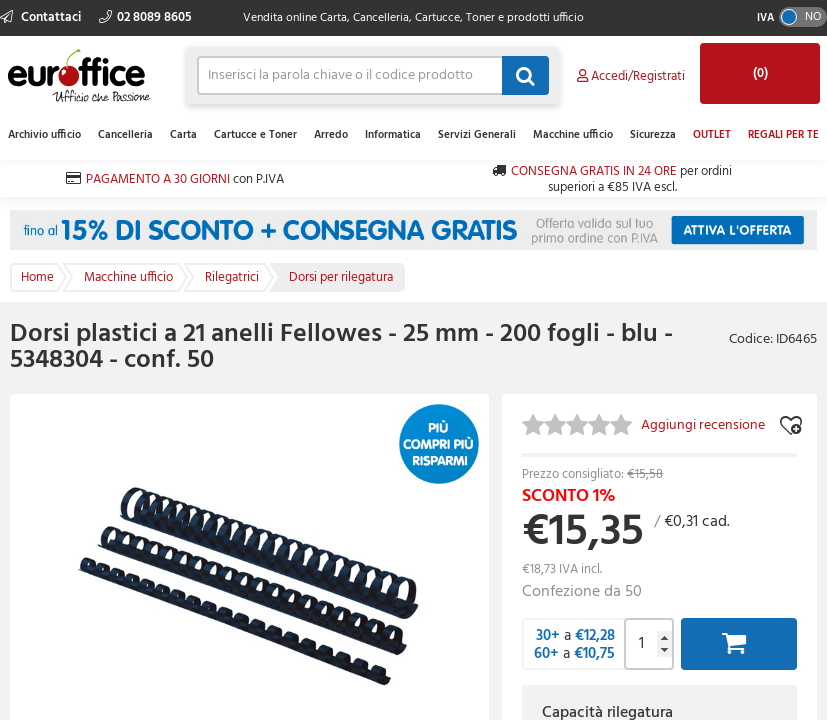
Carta (183, 135)
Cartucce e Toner (255, 135)
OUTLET (712, 135)
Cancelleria (125, 135)
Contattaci (42, 17)
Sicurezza (653, 135)
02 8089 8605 (145, 17)
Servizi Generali (477, 135)
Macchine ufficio (573, 135)
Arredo (331, 135)
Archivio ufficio (44, 135)
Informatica (393, 135)
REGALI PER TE (783, 135)
